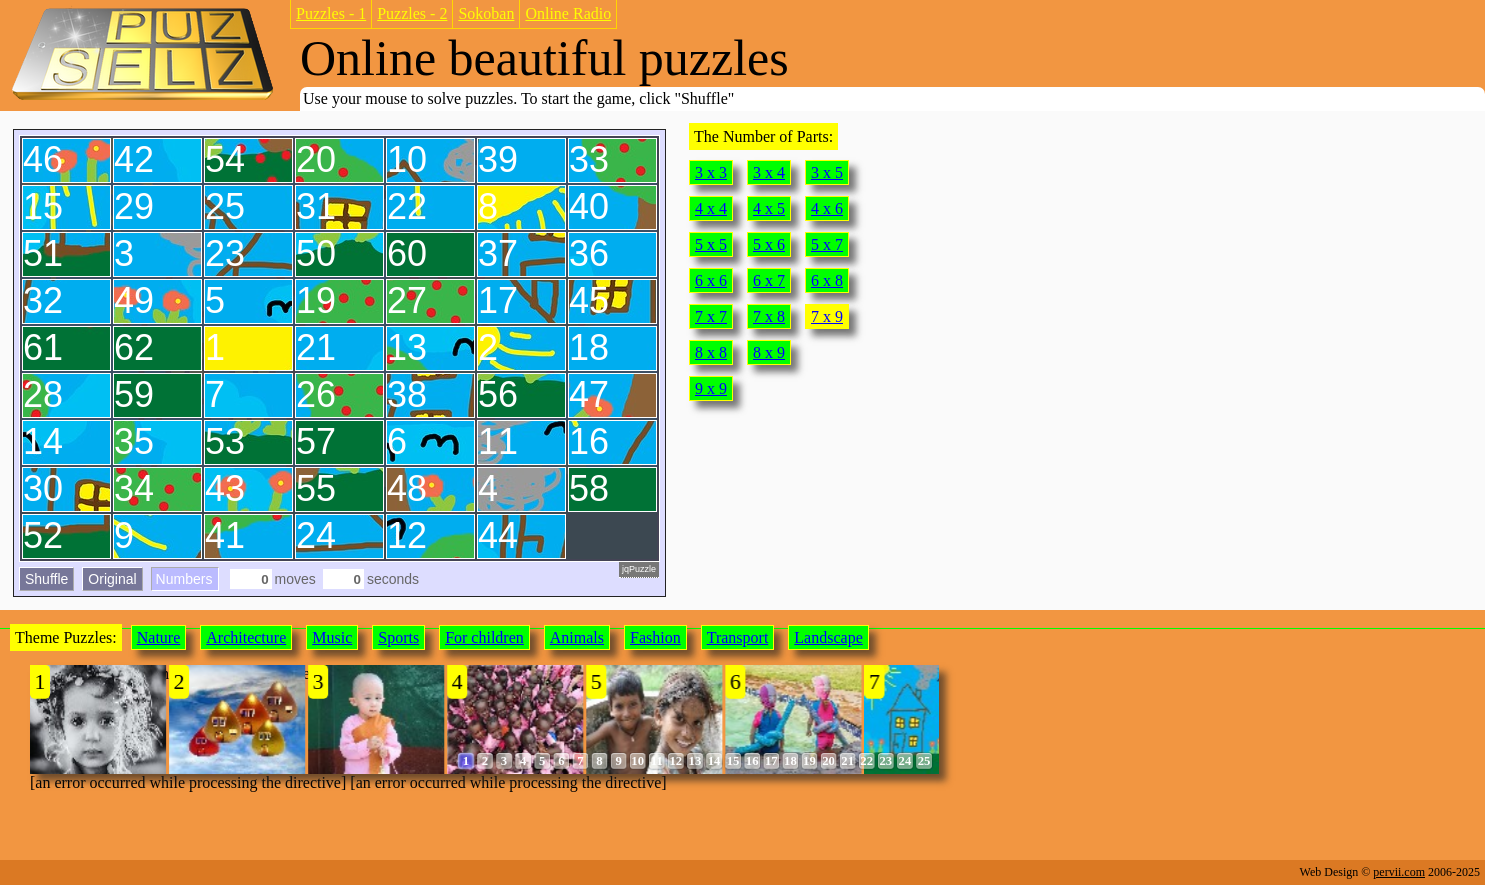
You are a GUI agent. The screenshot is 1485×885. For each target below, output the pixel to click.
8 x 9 (769, 352)
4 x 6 (827, 208)
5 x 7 (827, 244)
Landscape (828, 637)
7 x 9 (827, 316)
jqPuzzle (639, 569)
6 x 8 (827, 280)
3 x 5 (827, 172)
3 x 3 (711, 172)
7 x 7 (711, 316)
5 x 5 (711, 244)
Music (332, 637)
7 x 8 (769, 316)
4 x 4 (711, 208)
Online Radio (568, 13)
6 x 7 (769, 280)
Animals (577, 637)
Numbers (184, 579)
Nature (159, 637)
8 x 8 (711, 352)
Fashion (655, 637)
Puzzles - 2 (412, 13)
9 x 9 (711, 388)
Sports (398, 637)
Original (112, 579)
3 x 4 (769, 172)
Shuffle (46, 579)
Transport (738, 637)
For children (484, 637)
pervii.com (1399, 872)
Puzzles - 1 (331, 13)
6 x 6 (711, 280)
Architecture (246, 637)
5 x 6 (769, 244)
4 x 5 (769, 208)
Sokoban (486, 13)
